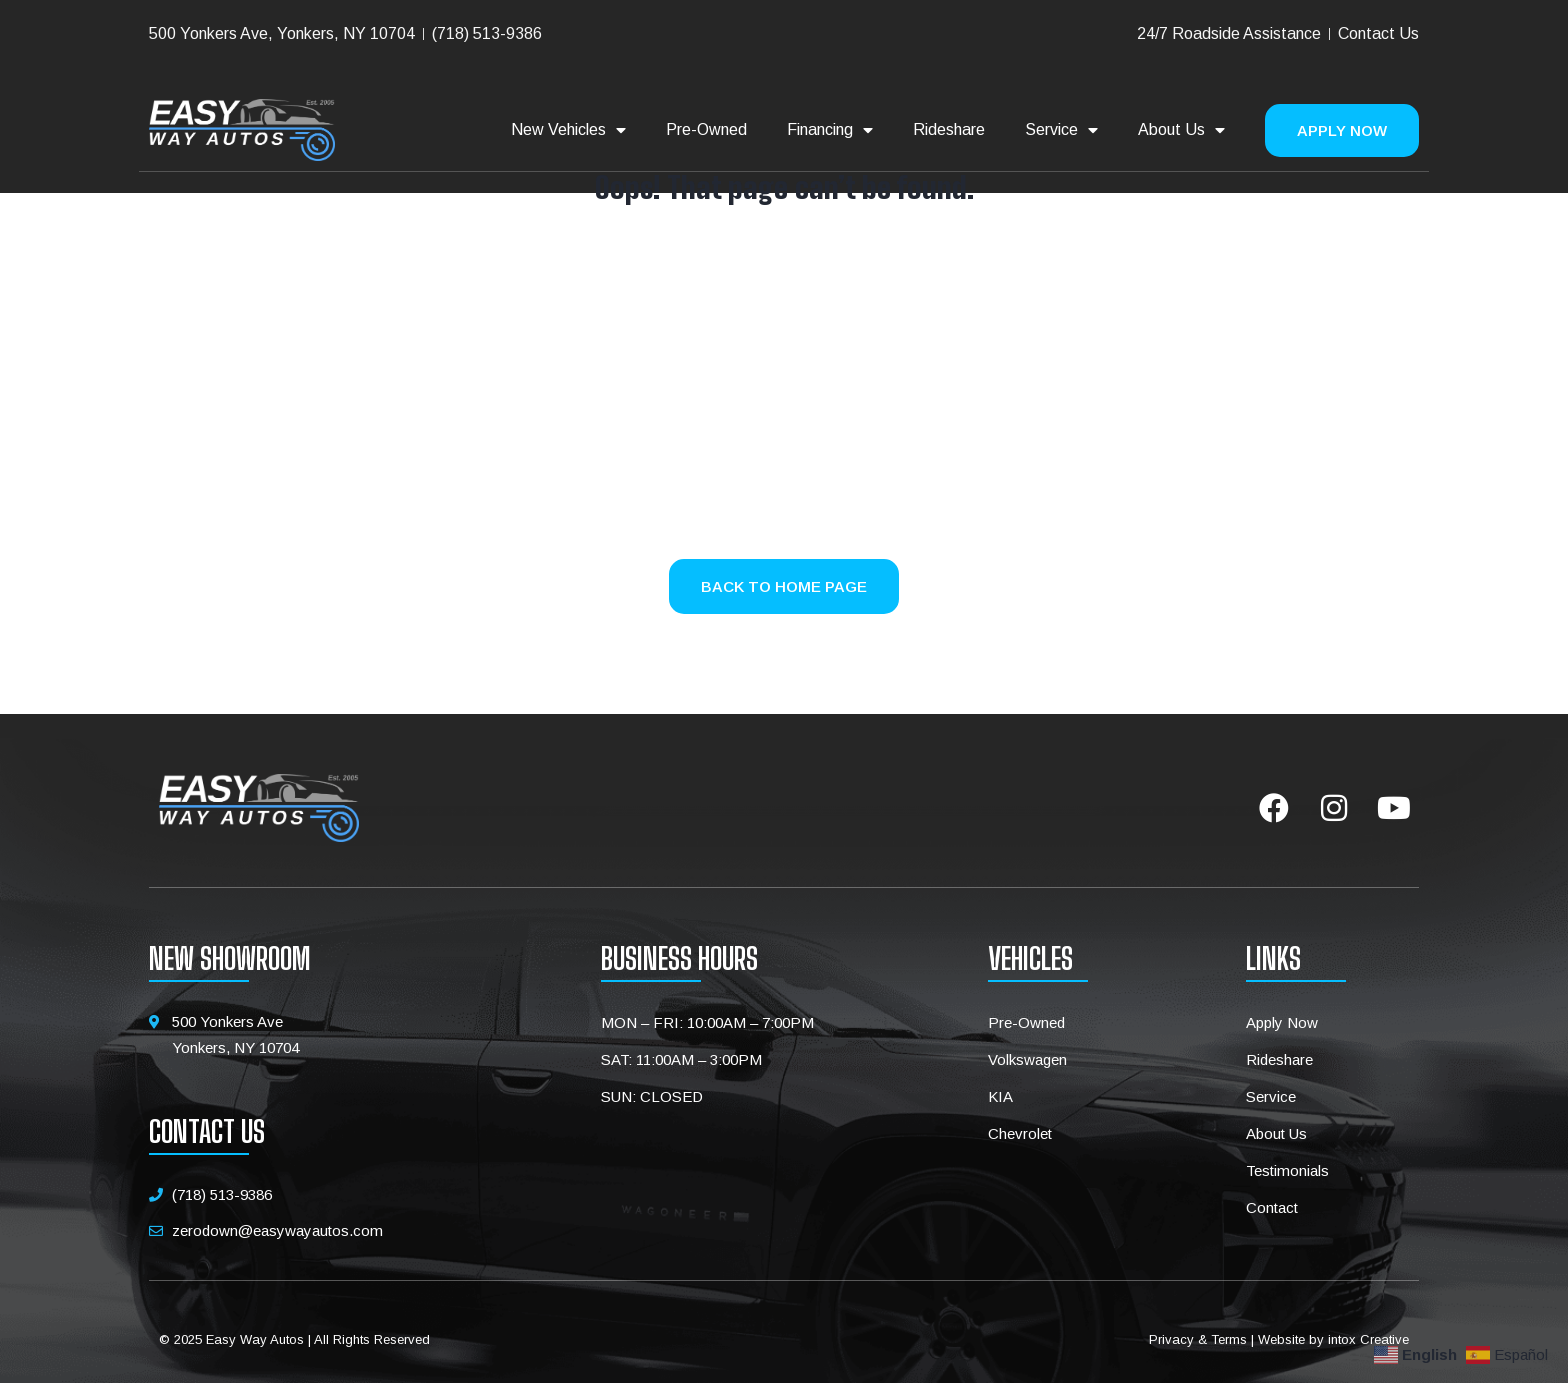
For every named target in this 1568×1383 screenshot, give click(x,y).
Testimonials (1287, 1170)
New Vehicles (568, 130)
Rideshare (949, 129)
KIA (1000, 1096)
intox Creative (1368, 1339)
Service (1061, 130)
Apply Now (1282, 1022)
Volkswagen (1027, 1059)
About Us (1181, 130)
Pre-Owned (706, 129)
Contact (1272, 1207)
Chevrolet (1020, 1133)
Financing (830, 130)
